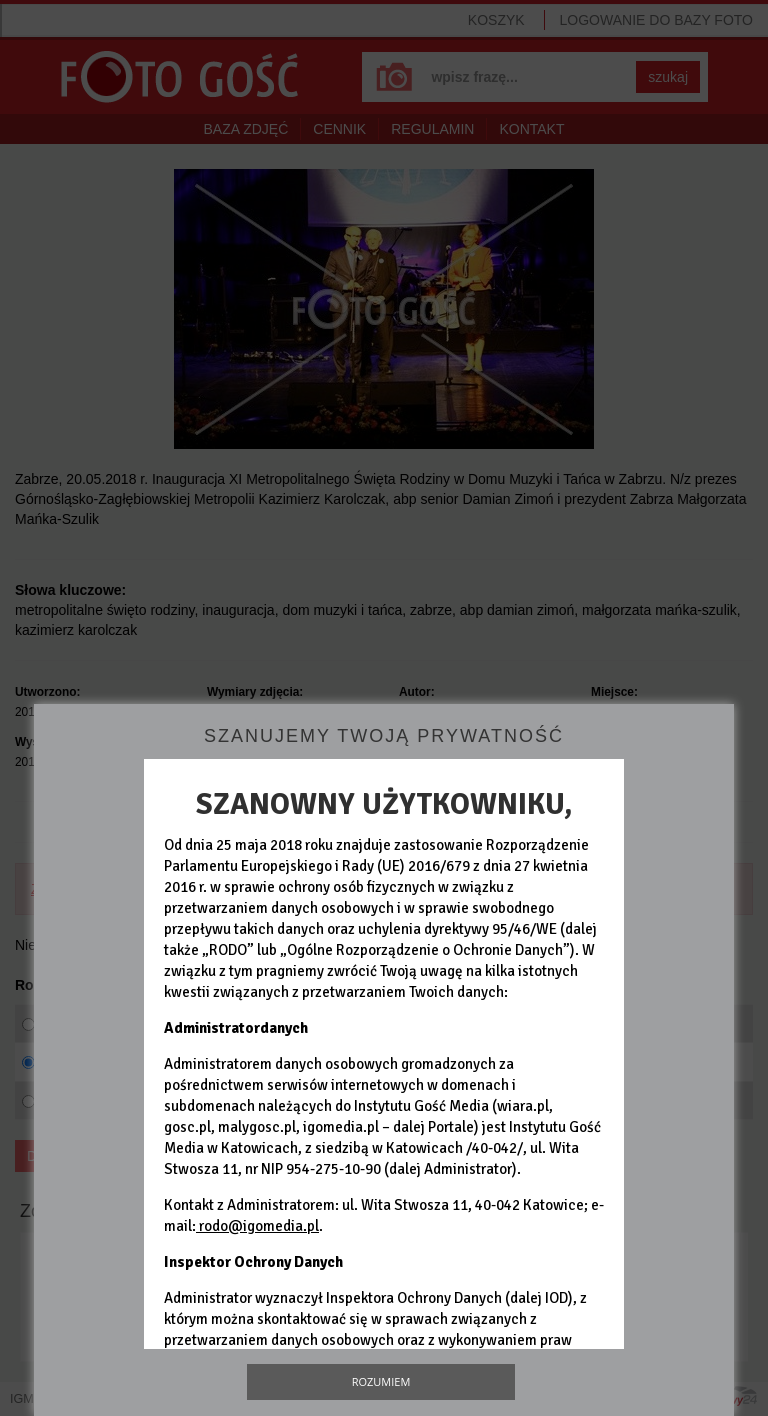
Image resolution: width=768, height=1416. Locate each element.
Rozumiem (381, 1381)
